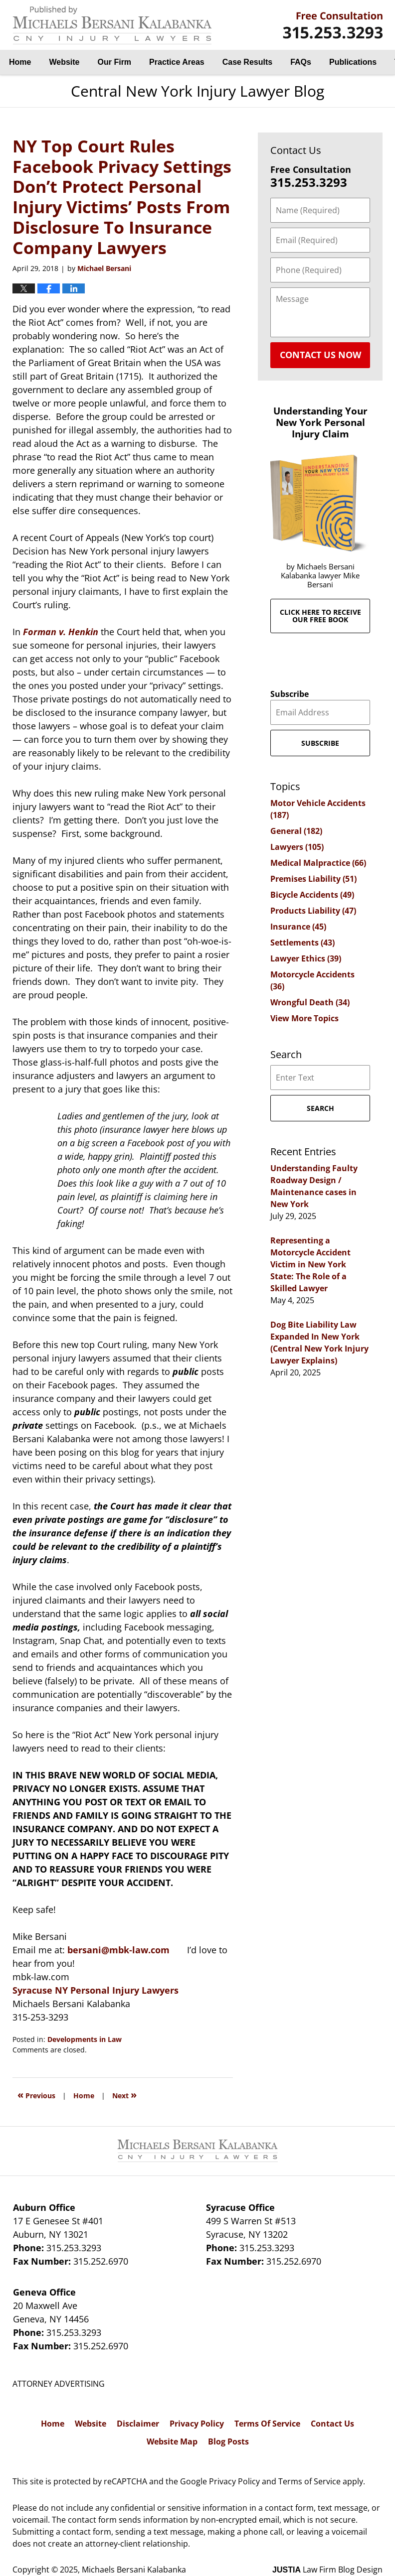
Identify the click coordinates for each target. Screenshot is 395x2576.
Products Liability (313, 910)
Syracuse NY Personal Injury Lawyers (95, 1990)
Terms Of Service (267, 2423)
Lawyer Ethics (305, 958)
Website (64, 62)
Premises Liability (313, 878)
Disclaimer (138, 2423)
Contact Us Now (320, 355)
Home (20, 62)
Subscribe (289, 693)
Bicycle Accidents (312, 894)
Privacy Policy (197, 2423)
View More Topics (304, 1018)
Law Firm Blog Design (327, 2569)
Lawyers (297, 846)
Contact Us (332, 2423)
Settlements (302, 942)
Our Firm (115, 62)
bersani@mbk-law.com (118, 1950)
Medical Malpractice (318, 862)
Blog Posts (228, 2441)
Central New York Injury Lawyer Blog (112, 25)
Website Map (172, 2441)
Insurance (298, 926)
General (296, 830)
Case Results (247, 62)
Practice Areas (176, 62)
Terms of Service (309, 2481)
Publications (353, 62)
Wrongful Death (310, 1002)
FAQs (300, 62)
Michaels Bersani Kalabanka (134, 2569)
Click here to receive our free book (320, 615)
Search (320, 1108)
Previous (36, 2094)
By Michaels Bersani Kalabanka (333, 25)
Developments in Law (84, 2039)
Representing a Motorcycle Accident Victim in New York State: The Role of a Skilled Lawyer (310, 1264)
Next (124, 2094)
